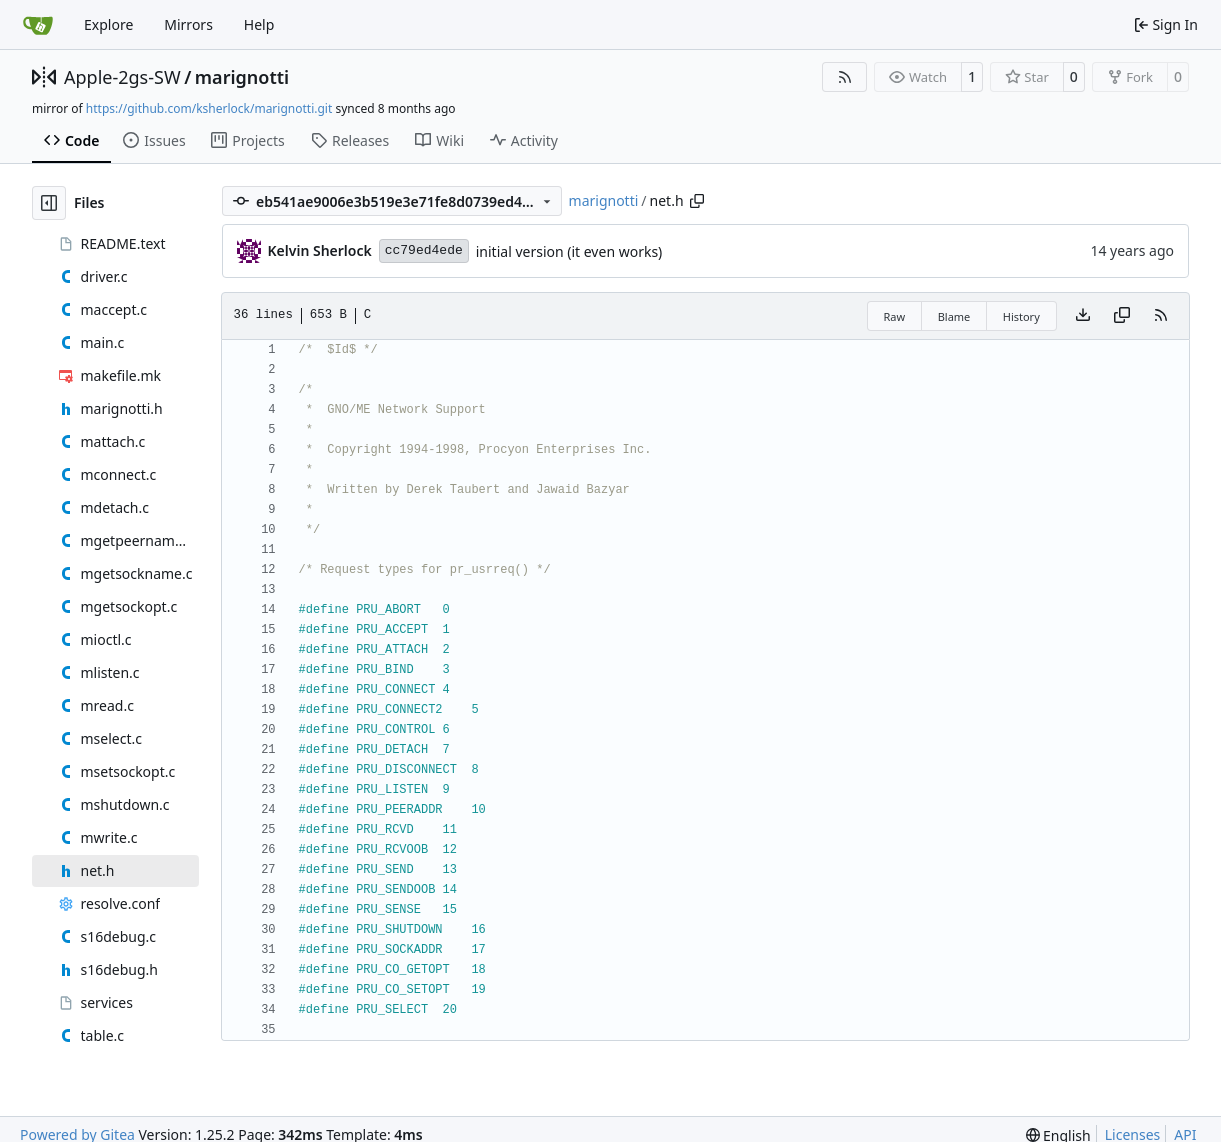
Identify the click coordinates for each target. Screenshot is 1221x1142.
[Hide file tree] (49, 203)
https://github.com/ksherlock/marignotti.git (209, 108)
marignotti (242, 77)
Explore (108, 24)
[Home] (38, 25)
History (1021, 316)
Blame (954, 316)
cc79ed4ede (424, 250)
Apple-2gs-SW (122, 77)
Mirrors (188, 24)
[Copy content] (1122, 316)
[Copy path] (697, 201)
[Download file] (1083, 316)
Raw (895, 316)
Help (259, 24)
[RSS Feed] (845, 77)
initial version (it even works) (569, 251)
